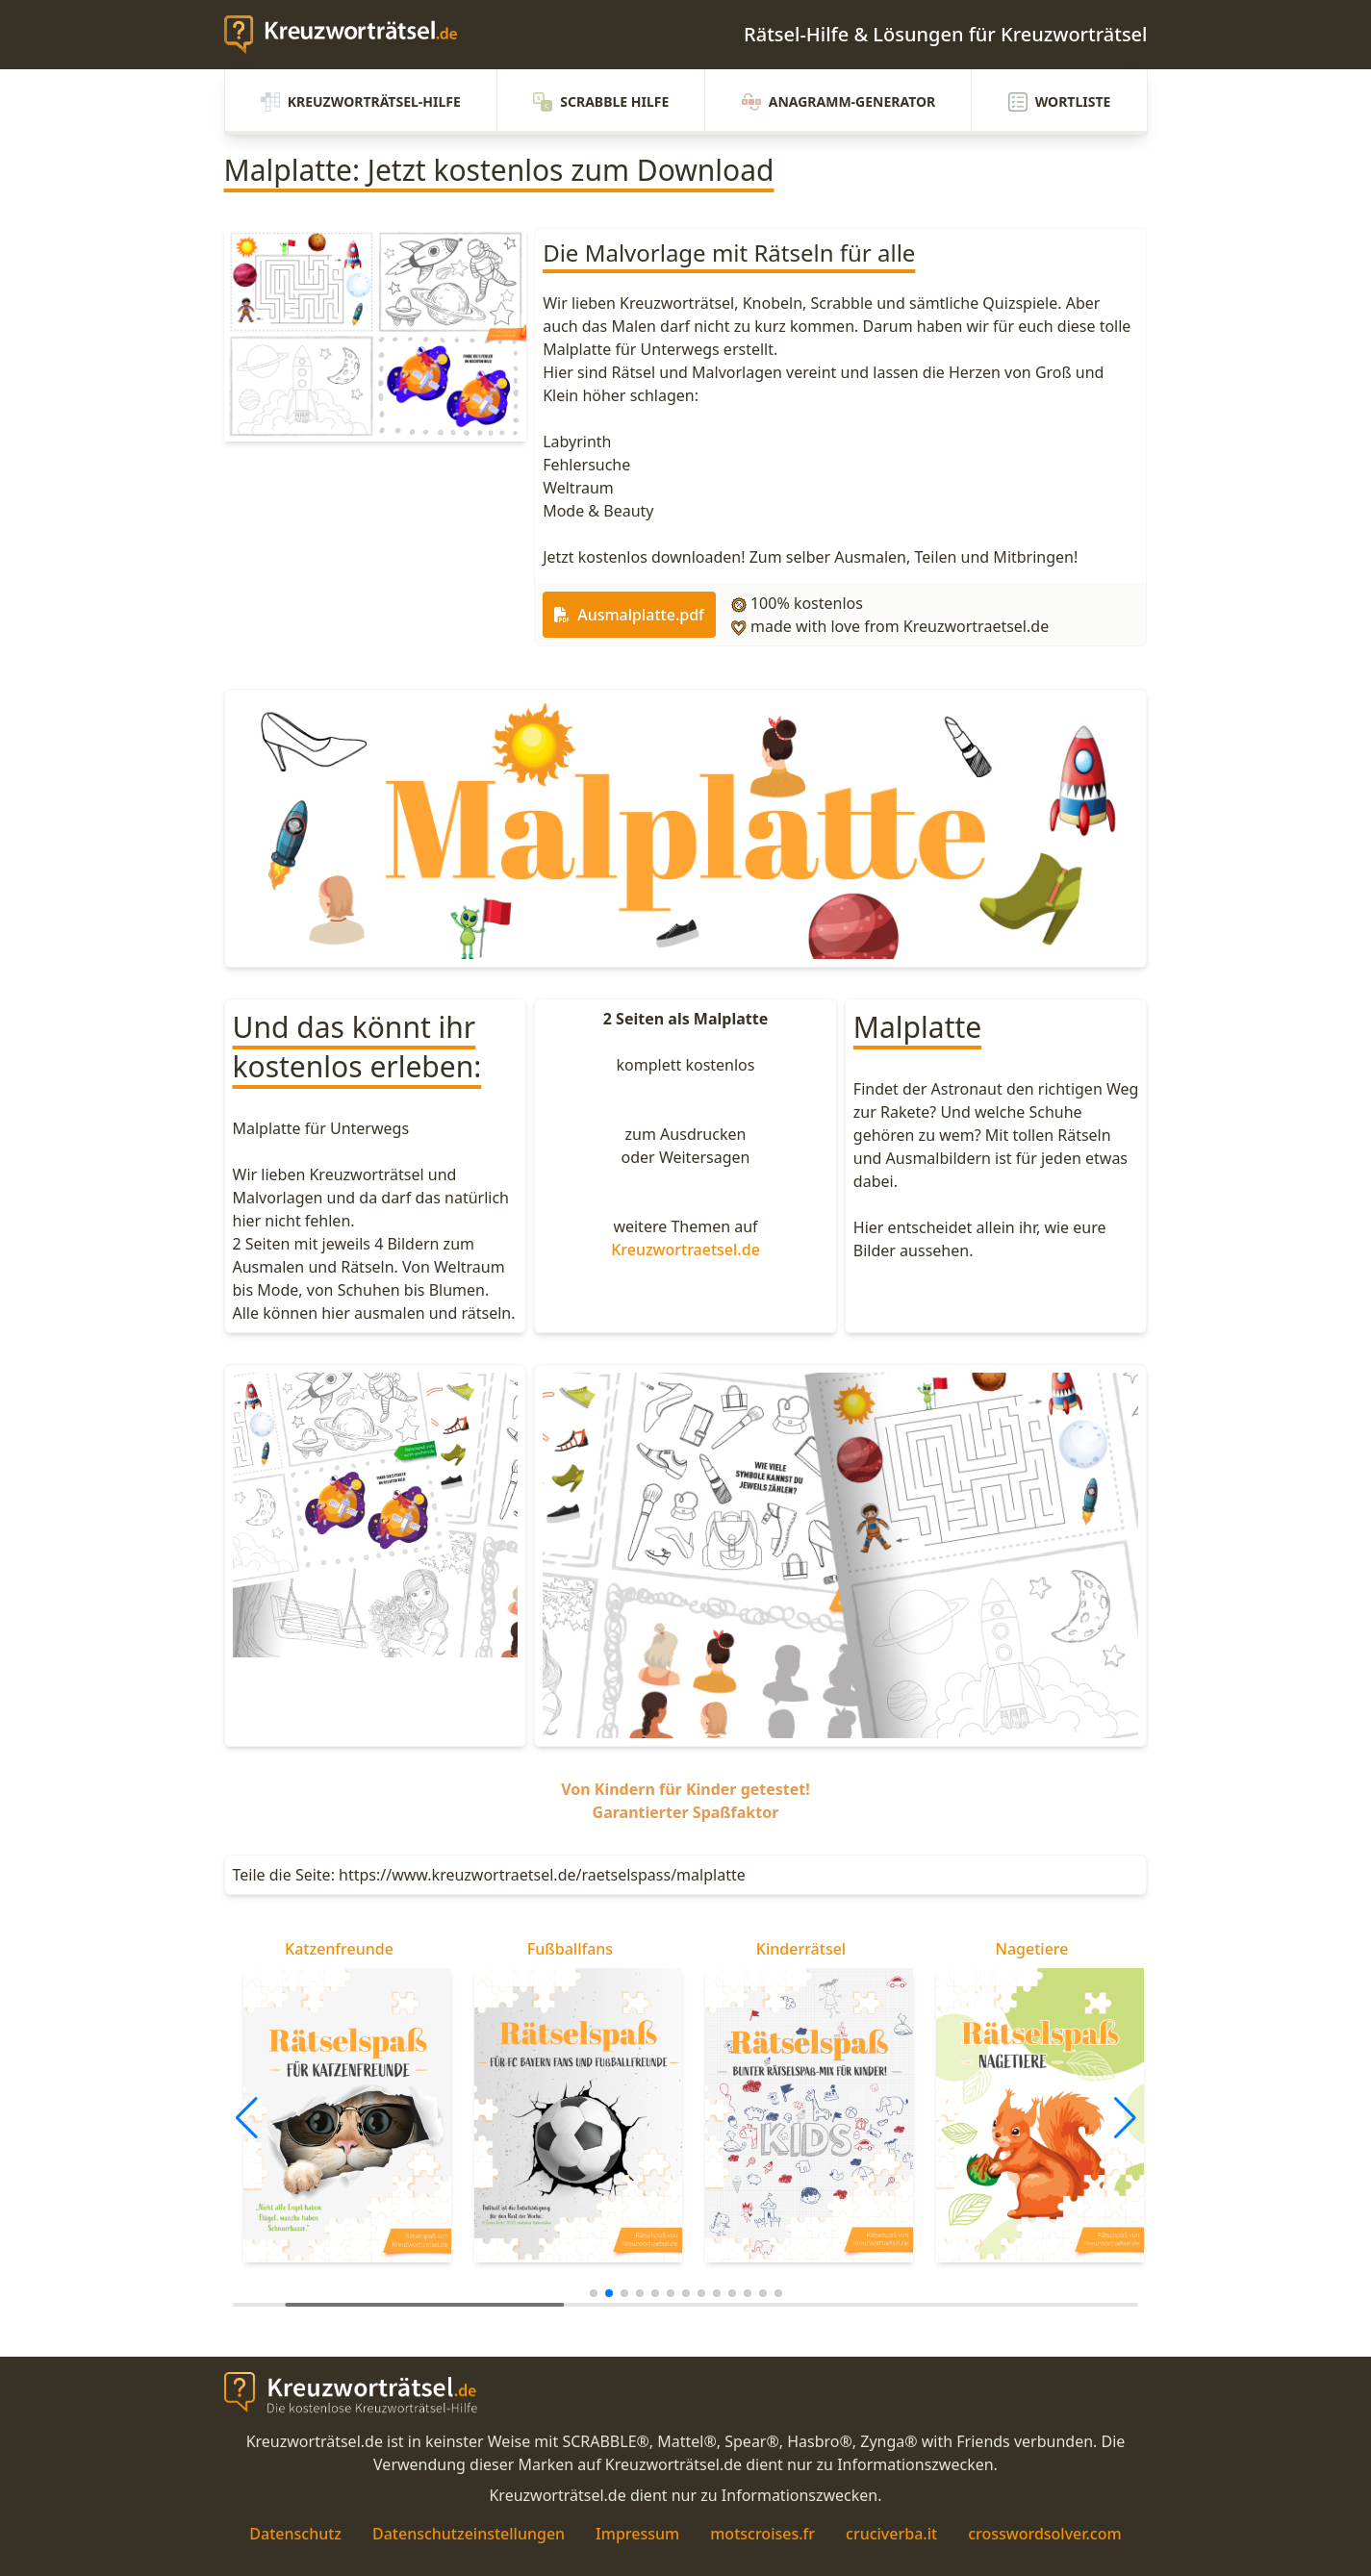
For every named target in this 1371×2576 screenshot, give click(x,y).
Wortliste (1059, 102)
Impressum (637, 2533)
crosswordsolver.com (1045, 2533)
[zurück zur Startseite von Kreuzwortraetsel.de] (350, 34)
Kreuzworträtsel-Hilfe (361, 102)
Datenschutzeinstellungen (468, 2533)
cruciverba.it (891, 2533)
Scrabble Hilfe (601, 102)
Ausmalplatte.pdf (629, 614)
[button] (247, 2118)
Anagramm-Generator (839, 102)
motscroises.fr (762, 2533)
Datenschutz (295, 2533)
